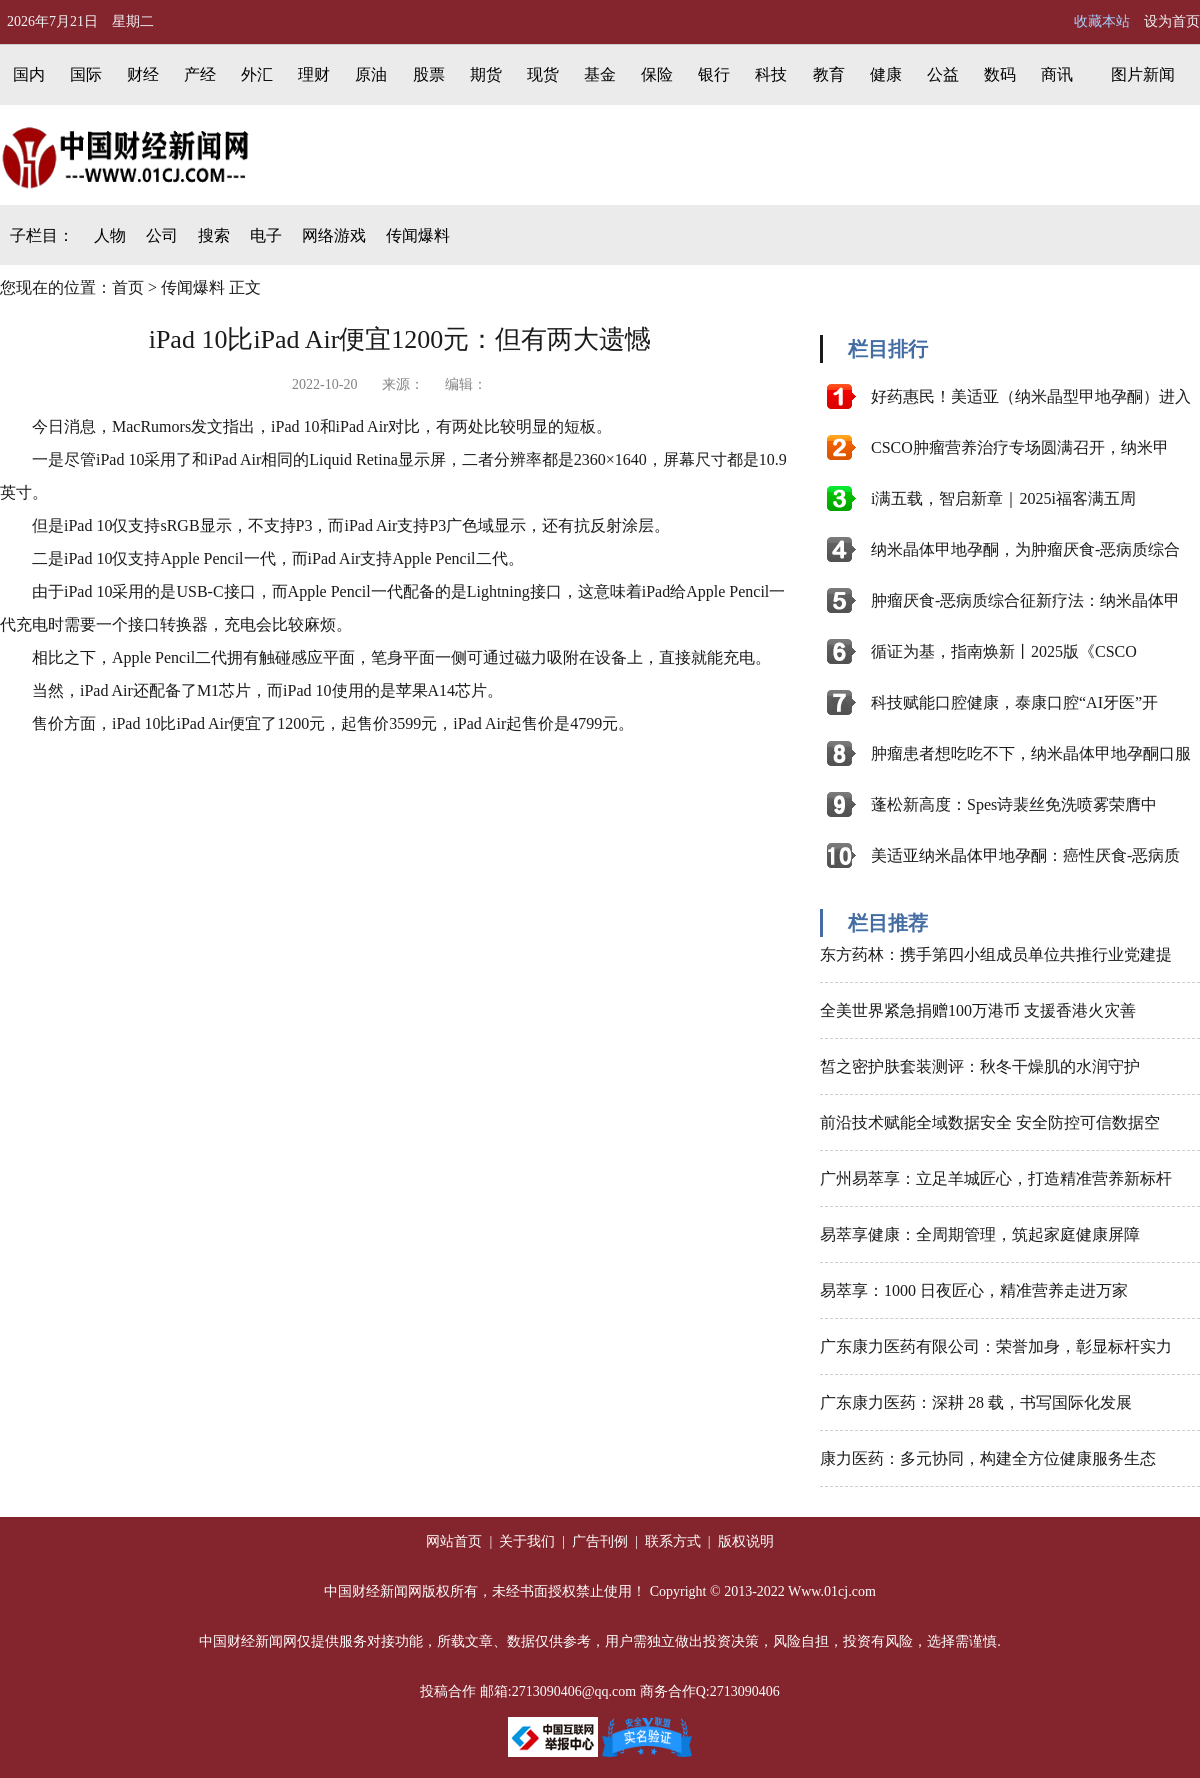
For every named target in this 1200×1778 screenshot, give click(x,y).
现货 (543, 74)
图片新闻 (1143, 74)
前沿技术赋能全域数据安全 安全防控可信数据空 (990, 1122)
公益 (943, 74)
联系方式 (675, 1541)
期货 (486, 74)
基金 (600, 74)
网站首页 (454, 1541)
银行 (714, 74)
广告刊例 (600, 1541)
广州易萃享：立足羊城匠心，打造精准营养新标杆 (996, 1178)
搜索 (214, 235)
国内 (29, 74)
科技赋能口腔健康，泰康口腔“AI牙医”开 (1014, 702)
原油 (371, 74)
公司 (162, 235)
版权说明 (744, 1541)
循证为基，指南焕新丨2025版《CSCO (1004, 651)
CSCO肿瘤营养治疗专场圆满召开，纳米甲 (1020, 447)
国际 (86, 74)
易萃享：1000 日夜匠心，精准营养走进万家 (974, 1290)
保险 (657, 74)
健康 (886, 74)
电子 (266, 235)
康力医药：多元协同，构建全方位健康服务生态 (988, 1458)
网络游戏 (334, 235)
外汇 (257, 74)
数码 (1000, 74)
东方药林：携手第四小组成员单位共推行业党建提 (996, 954)
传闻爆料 (418, 235)
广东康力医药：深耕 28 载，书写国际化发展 (976, 1402)
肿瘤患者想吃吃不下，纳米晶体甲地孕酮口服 (1031, 753)
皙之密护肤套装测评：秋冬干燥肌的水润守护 (980, 1066)
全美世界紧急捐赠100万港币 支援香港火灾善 (978, 1010)
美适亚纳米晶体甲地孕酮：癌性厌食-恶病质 (1025, 855)
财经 (143, 74)
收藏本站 (1102, 21)
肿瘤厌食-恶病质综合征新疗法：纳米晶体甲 (1025, 600)
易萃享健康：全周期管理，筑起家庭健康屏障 (980, 1234)
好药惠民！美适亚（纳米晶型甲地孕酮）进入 (1031, 396)
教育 (829, 74)
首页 (128, 287)
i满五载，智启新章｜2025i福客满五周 (1003, 498)
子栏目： (42, 235)
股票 (429, 74)
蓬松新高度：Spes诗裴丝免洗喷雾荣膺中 (1014, 804)
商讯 (1057, 74)
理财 (314, 74)
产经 (200, 74)
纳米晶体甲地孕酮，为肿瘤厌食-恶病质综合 (1025, 549)
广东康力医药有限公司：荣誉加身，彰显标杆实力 (996, 1346)
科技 (771, 74)
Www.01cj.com (832, 1591)
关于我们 (526, 1541)
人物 (110, 235)
